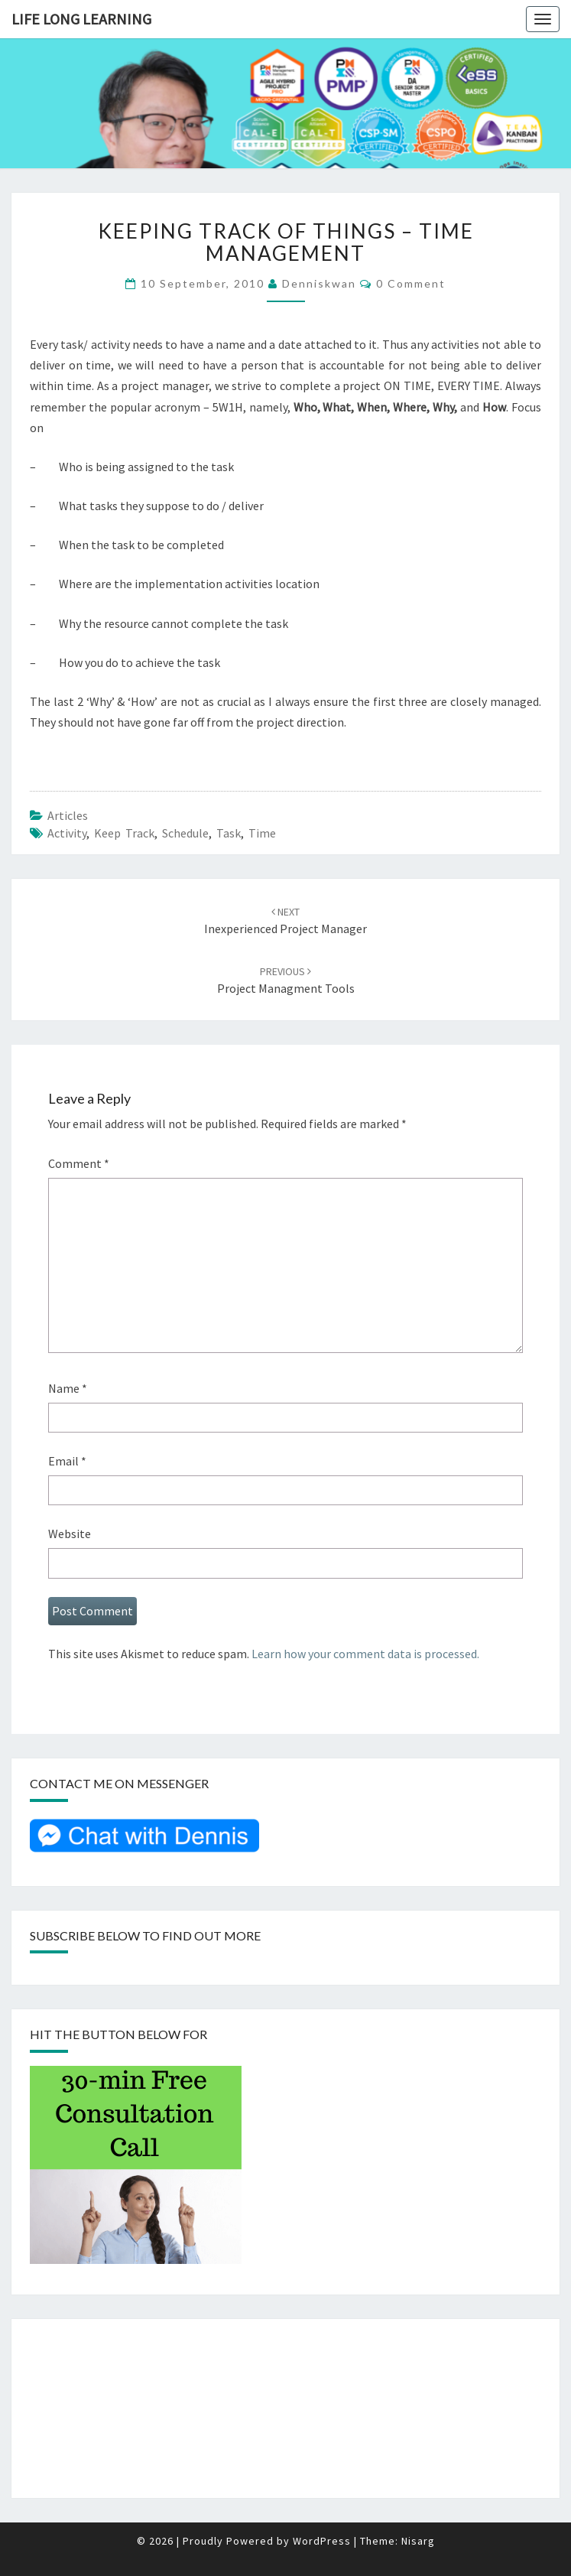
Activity (66, 833)
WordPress (322, 2541)
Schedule (185, 833)
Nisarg (418, 2541)
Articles (67, 815)
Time (262, 833)
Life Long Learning (81, 18)
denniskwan (319, 283)
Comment (78, 1163)
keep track (124, 833)
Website (69, 1533)
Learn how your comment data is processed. (365, 1653)
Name (67, 1388)
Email (67, 1461)
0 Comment (411, 283)
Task (228, 833)
